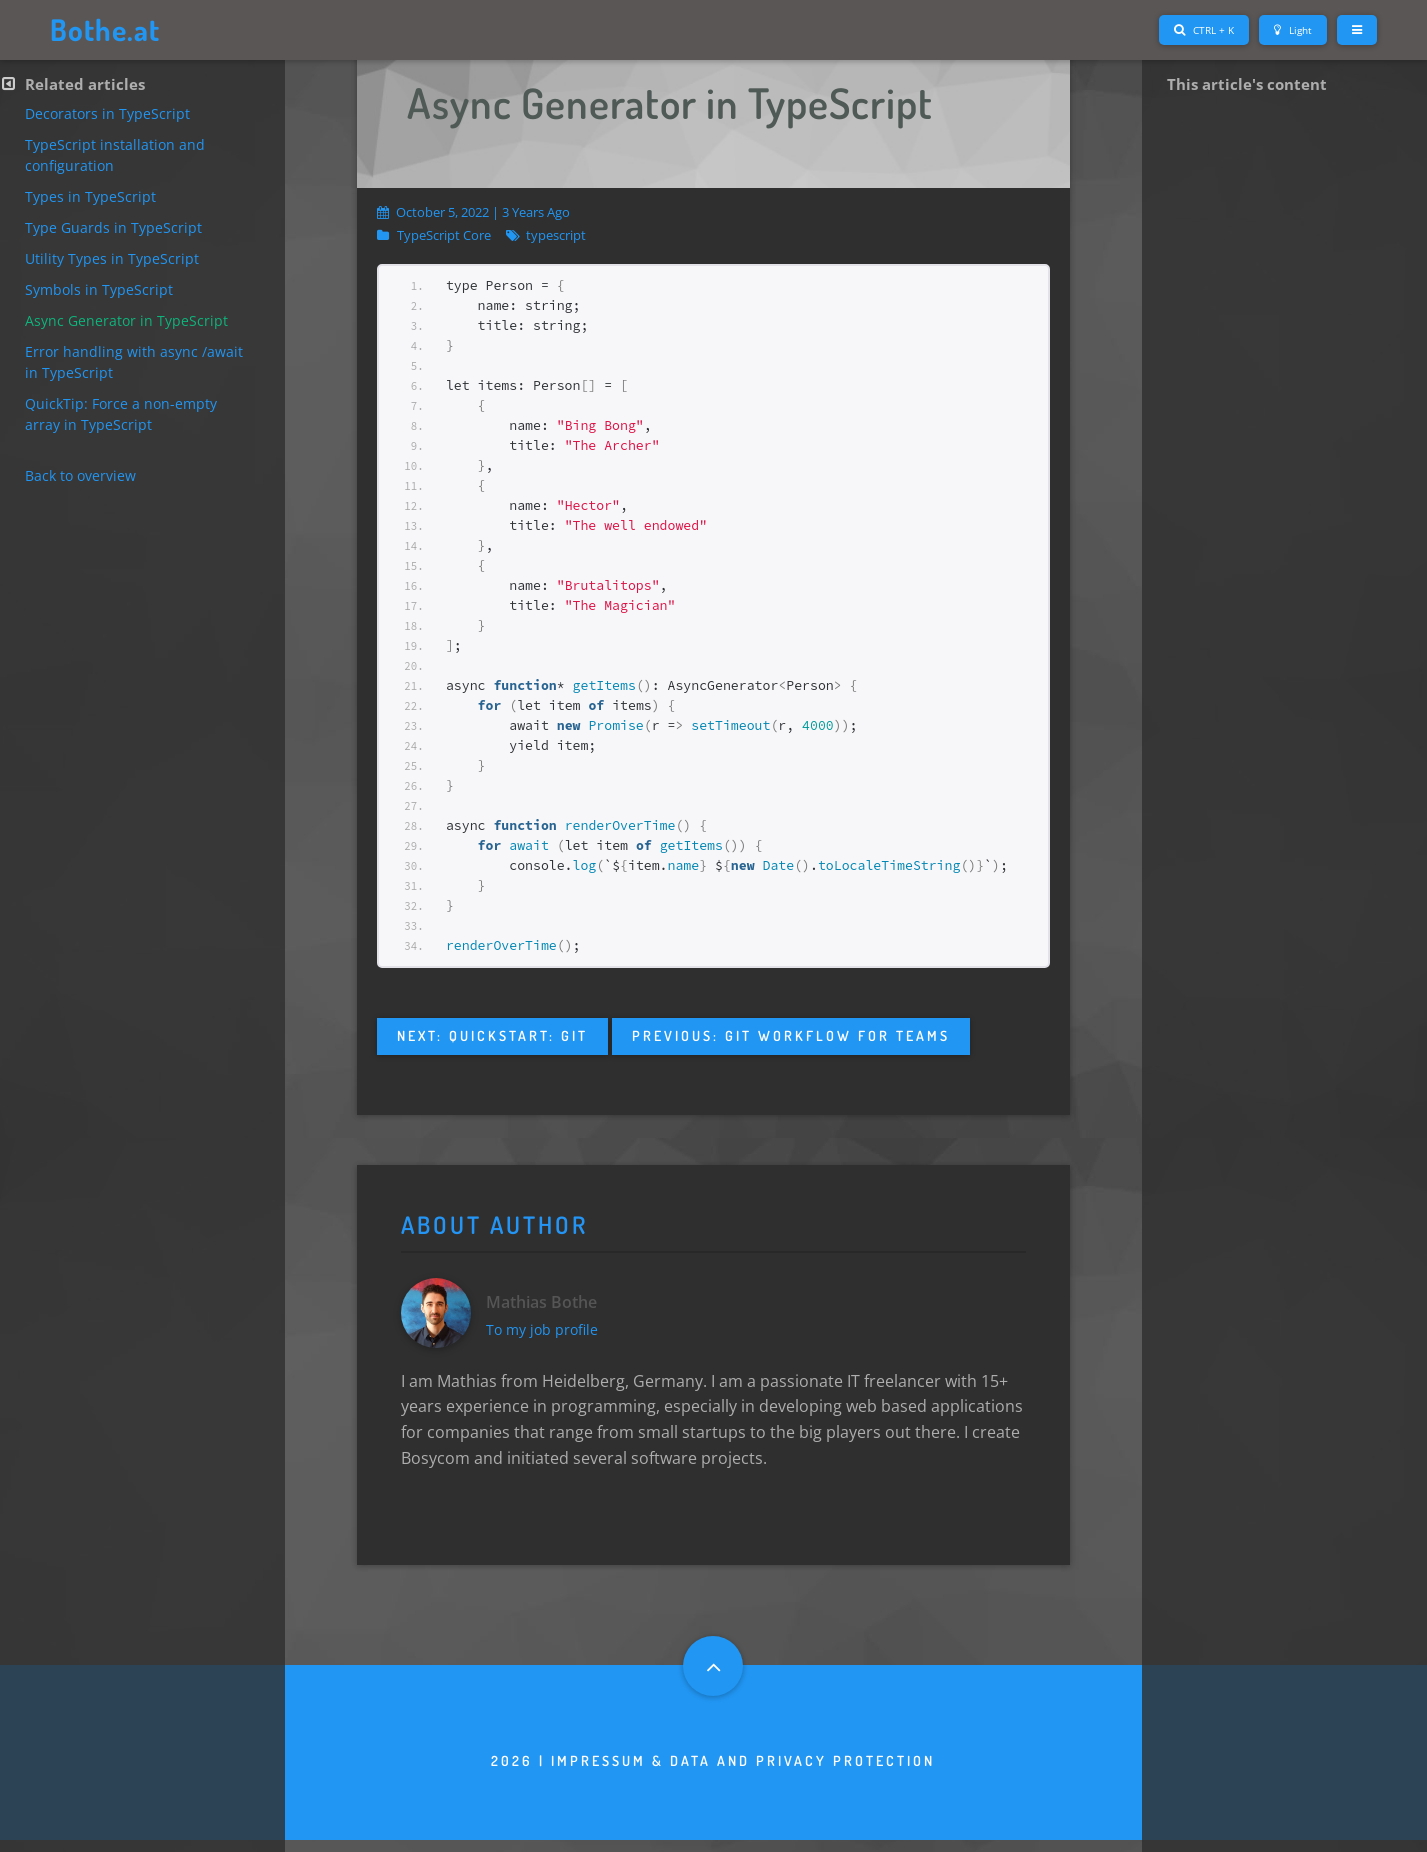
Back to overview (80, 475)
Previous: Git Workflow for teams (791, 1035)
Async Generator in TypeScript (126, 320)
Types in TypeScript (90, 196)
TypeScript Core (444, 236)
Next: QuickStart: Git (492, 1035)
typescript (556, 236)
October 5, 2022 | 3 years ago (473, 212)
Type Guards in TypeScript (113, 227)
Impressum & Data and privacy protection (743, 1772)
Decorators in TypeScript (107, 113)
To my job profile (548, 1335)
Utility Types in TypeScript (112, 258)
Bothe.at (109, 29)
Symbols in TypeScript (99, 289)
